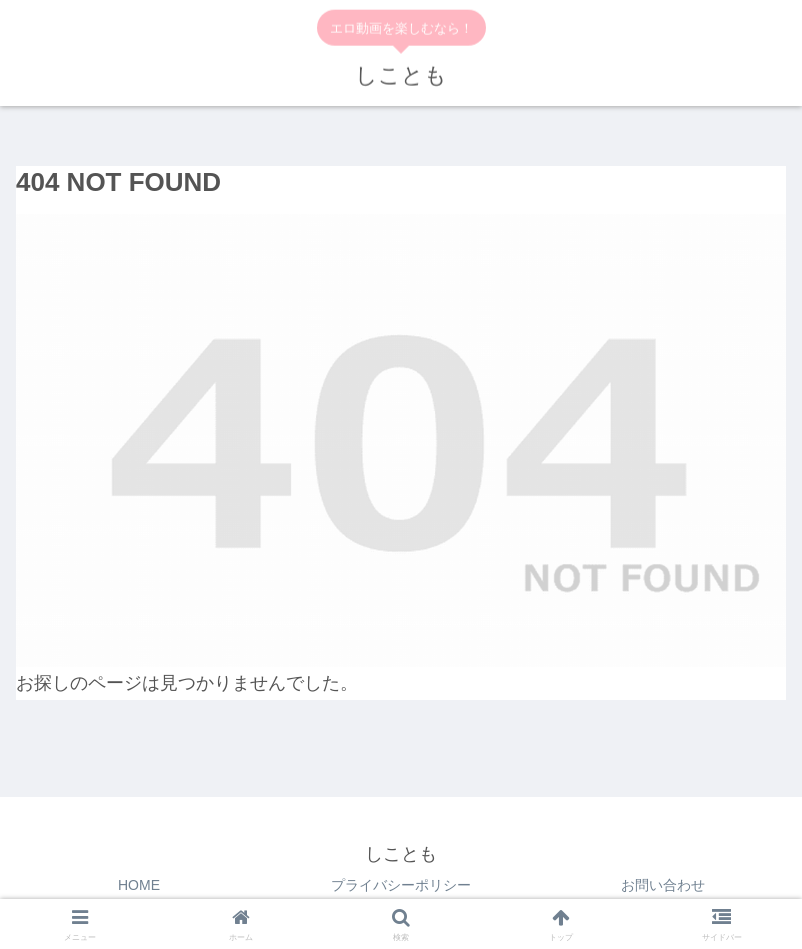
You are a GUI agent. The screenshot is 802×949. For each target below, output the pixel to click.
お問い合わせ (663, 885)
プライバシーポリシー (401, 885)
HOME (139, 885)
